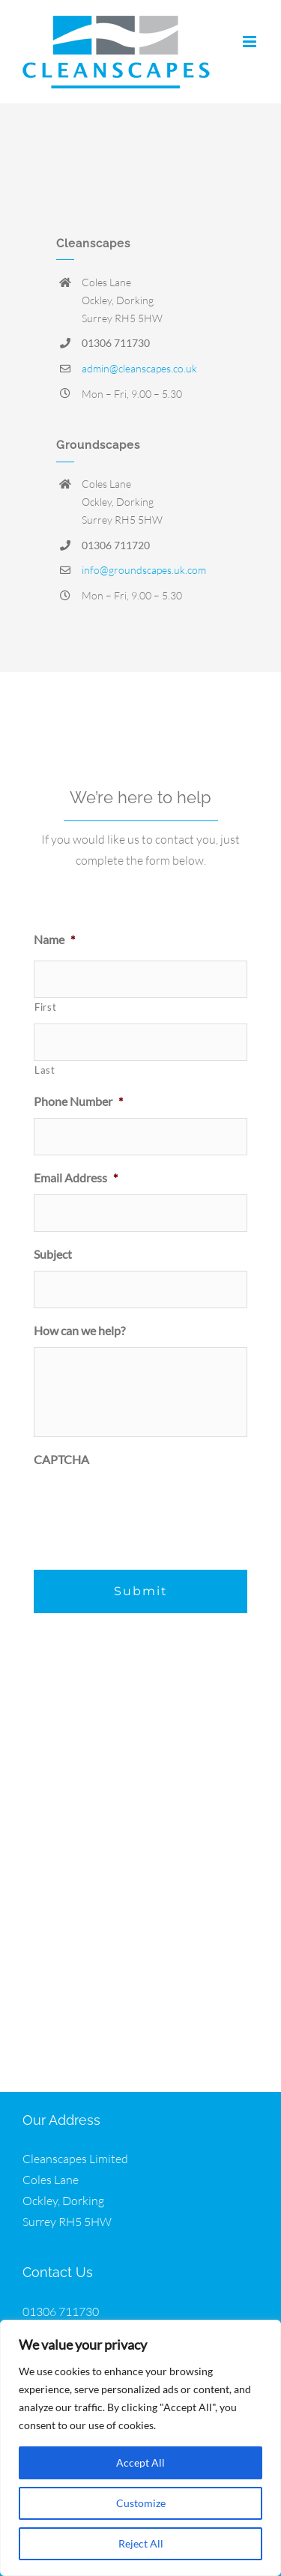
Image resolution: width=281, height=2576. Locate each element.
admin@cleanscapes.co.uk (139, 368)
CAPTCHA (61, 1459)
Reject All (140, 2543)
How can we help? (79, 1330)
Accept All (140, 2462)
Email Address (76, 1177)
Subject (53, 1254)
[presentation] (148, 1505)
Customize (141, 2503)
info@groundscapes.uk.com (144, 569)
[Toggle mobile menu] (251, 41)
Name (54, 939)
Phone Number (78, 1101)
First (45, 1007)
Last (44, 1070)
